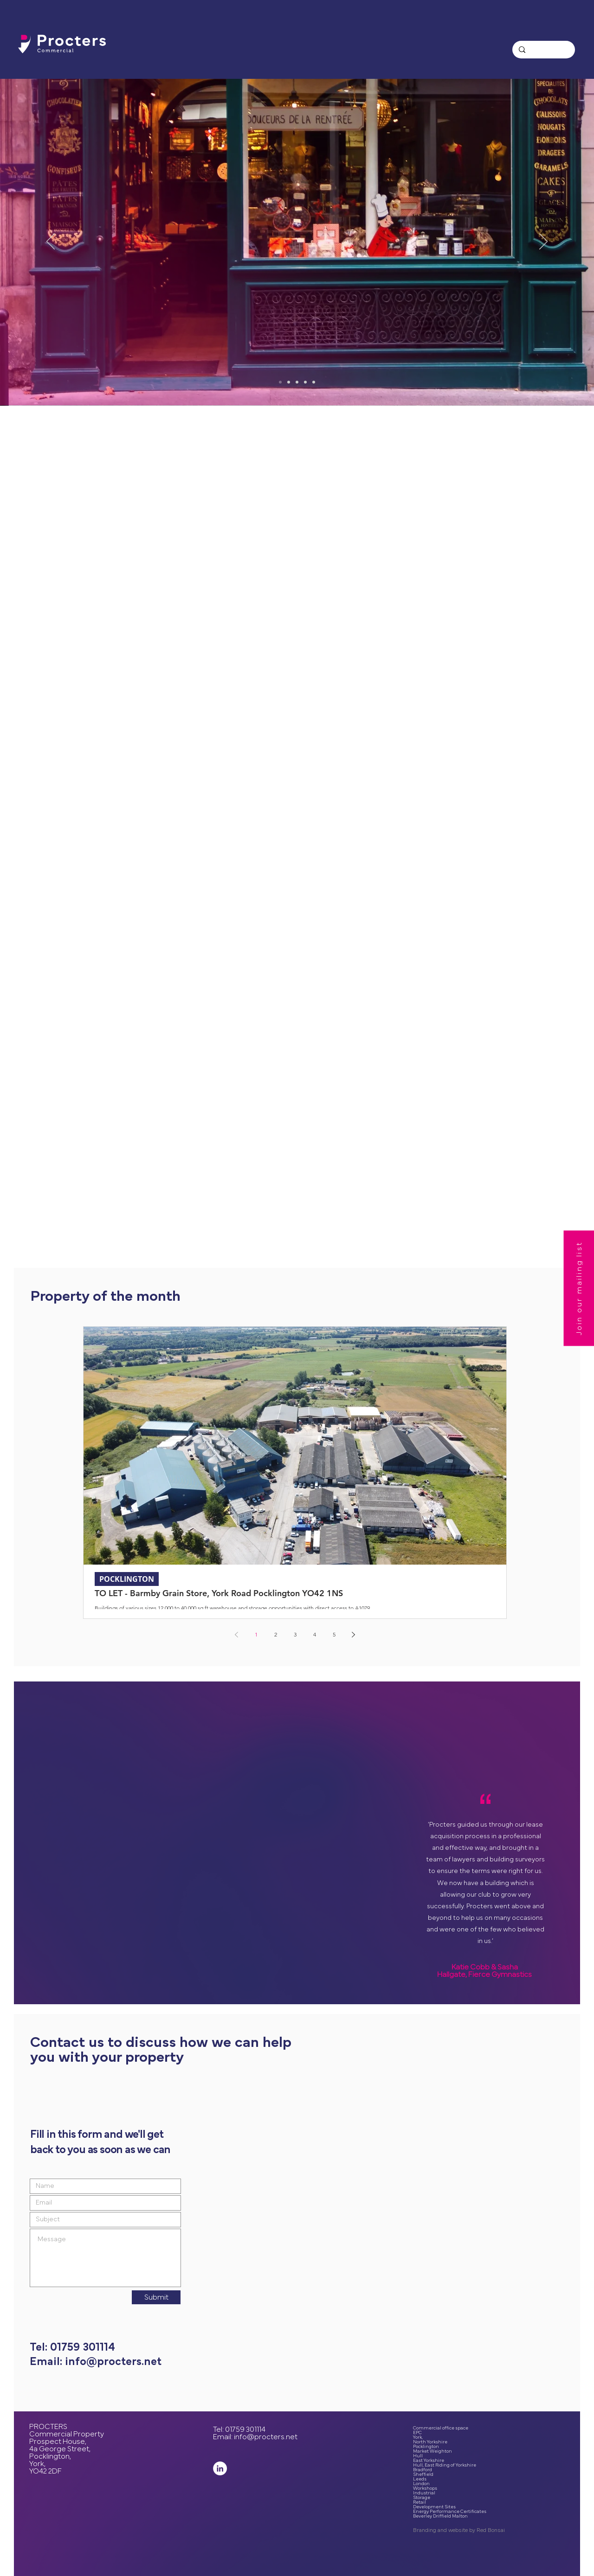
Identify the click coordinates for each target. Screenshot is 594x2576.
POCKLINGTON (126, 1579)
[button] (578, 1288)
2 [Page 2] (275, 1634)
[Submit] (156, 2297)
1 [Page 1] (256, 1634)
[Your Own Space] (305, 382)
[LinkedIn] (220, 2468)
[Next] (543, 242)
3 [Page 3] (295, 1634)
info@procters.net (265, 2437)
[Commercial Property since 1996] (280, 382)
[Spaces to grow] (297, 382)
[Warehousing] (313, 382)
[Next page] (353, 1634)
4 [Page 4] (314, 1634)
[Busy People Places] (288, 382)
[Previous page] (236, 1634)
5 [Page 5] (334, 1634)
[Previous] (50, 242)
